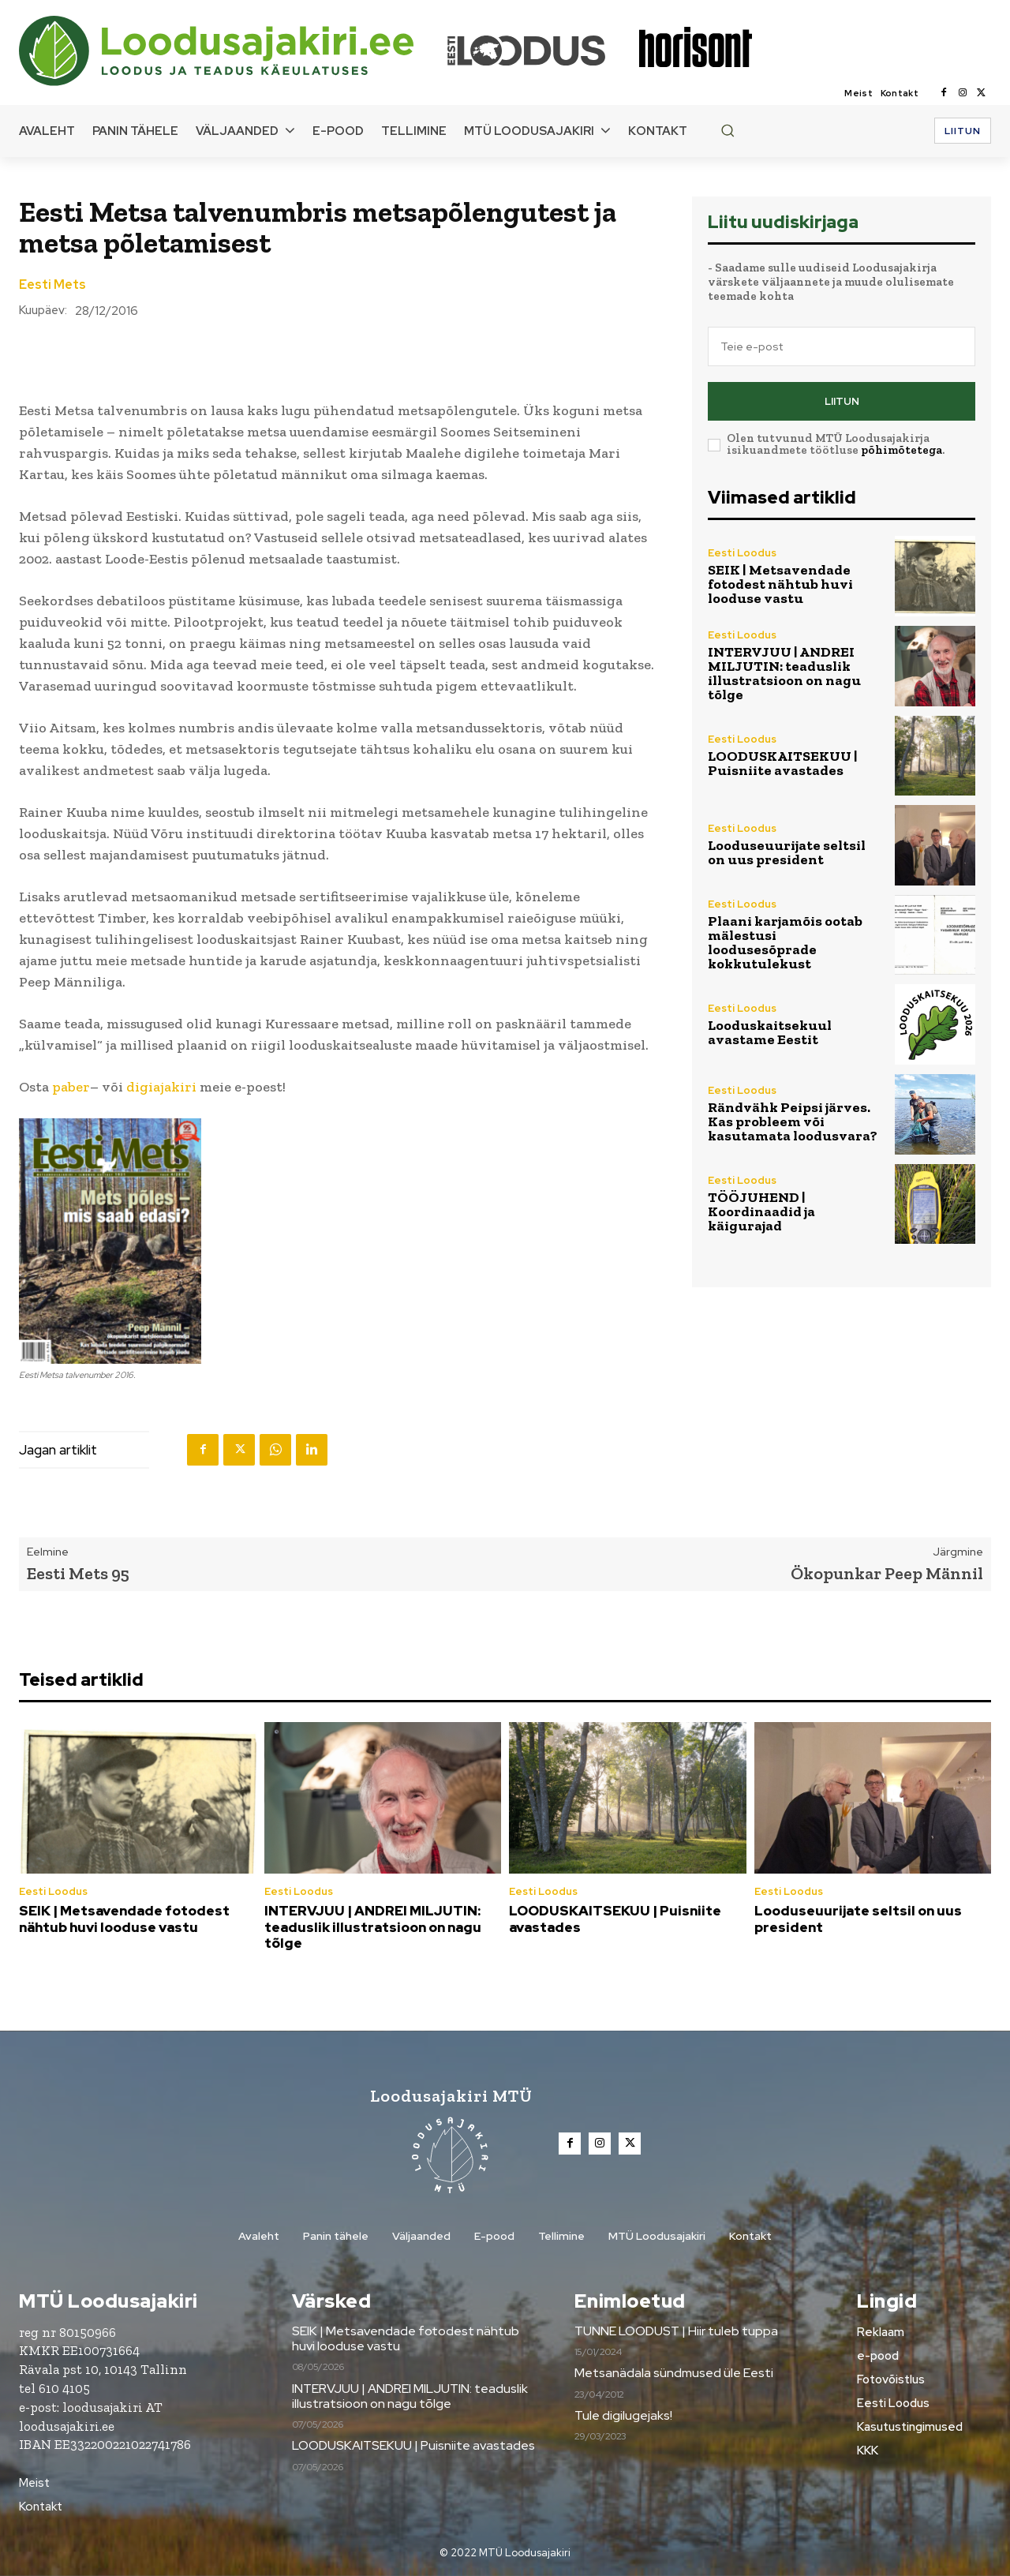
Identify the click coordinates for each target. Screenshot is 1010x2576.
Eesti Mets (52, 285)
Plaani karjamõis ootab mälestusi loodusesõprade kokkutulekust (785, 942)
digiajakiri (161, 1086)
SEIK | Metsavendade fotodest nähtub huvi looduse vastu (780, 584)
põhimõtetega (901, 450)
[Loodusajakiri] (232, 51)
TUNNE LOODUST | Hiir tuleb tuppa (676, 2331)
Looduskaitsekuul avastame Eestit (770, 1032)
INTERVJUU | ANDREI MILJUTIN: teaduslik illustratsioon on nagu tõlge (784, 673)
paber (71, 1086)
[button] (727, 130)
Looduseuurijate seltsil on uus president (787, 852)
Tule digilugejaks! (623, 2415)
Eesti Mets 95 (78, 1573)
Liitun (842, 401)
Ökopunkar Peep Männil (887, 1573)
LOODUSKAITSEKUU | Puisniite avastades (783, 763)
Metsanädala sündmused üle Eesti (673, 2373)
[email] (841, 346)
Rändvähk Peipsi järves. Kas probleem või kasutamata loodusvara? (792, 1121)
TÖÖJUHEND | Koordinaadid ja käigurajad (761, 1211)
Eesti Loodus (742, 553)
